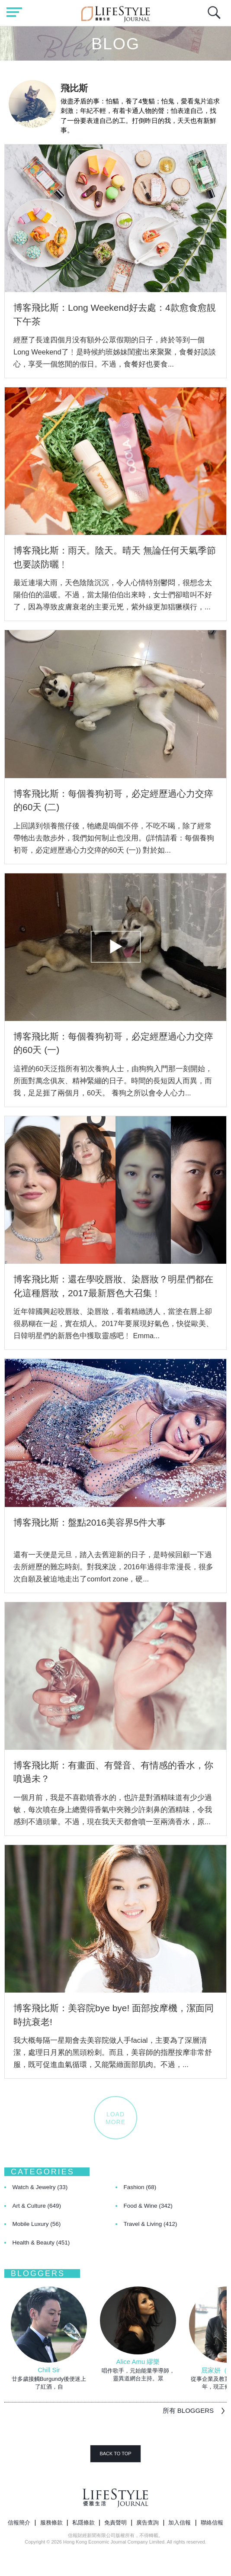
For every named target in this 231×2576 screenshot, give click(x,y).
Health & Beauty (41, 2242)
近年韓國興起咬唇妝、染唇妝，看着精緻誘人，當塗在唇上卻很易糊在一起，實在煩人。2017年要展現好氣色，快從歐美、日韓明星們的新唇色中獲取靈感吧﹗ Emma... (113, 1323)
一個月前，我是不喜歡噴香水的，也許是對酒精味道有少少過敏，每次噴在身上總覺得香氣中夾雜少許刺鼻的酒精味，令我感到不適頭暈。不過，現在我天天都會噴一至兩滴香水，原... (112, 1810)
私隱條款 (83, 2522)
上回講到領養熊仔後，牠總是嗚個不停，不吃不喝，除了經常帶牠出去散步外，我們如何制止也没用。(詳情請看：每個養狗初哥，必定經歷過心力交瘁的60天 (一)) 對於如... (114, 838)
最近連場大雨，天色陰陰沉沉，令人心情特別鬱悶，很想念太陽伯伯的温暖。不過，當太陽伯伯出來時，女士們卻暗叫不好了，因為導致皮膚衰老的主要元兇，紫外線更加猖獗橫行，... (112, 595)
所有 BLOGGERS (188, 2410)
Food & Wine (148, 2205)
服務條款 (51, 2522)
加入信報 (179, 2522)
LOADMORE (115, 2118)
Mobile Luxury (37, 2224)
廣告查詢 (147, 2522)
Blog (115, 44)
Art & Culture (37, 2205)
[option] (49, 2338)
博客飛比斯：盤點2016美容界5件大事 (89, 1522)
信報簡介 (19, 2522)
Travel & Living (150, 2224)
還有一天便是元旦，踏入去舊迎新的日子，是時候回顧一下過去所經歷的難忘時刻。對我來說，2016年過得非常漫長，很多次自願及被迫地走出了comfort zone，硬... (113, 1567)
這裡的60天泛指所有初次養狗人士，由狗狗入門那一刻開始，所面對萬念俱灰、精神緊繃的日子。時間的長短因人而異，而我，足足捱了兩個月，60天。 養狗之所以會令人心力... (112, 1081)
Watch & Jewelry (40, 2187)
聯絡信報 (212, 2522)
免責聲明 (115, 2522)
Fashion (140, 2187)
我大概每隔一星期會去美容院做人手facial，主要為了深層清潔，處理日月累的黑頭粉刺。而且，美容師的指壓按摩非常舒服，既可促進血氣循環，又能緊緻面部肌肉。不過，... (112, 2052)
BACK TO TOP (115, 2453)
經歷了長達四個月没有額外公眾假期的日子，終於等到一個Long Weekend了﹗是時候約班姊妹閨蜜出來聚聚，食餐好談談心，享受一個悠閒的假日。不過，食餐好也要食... (114, 352)
